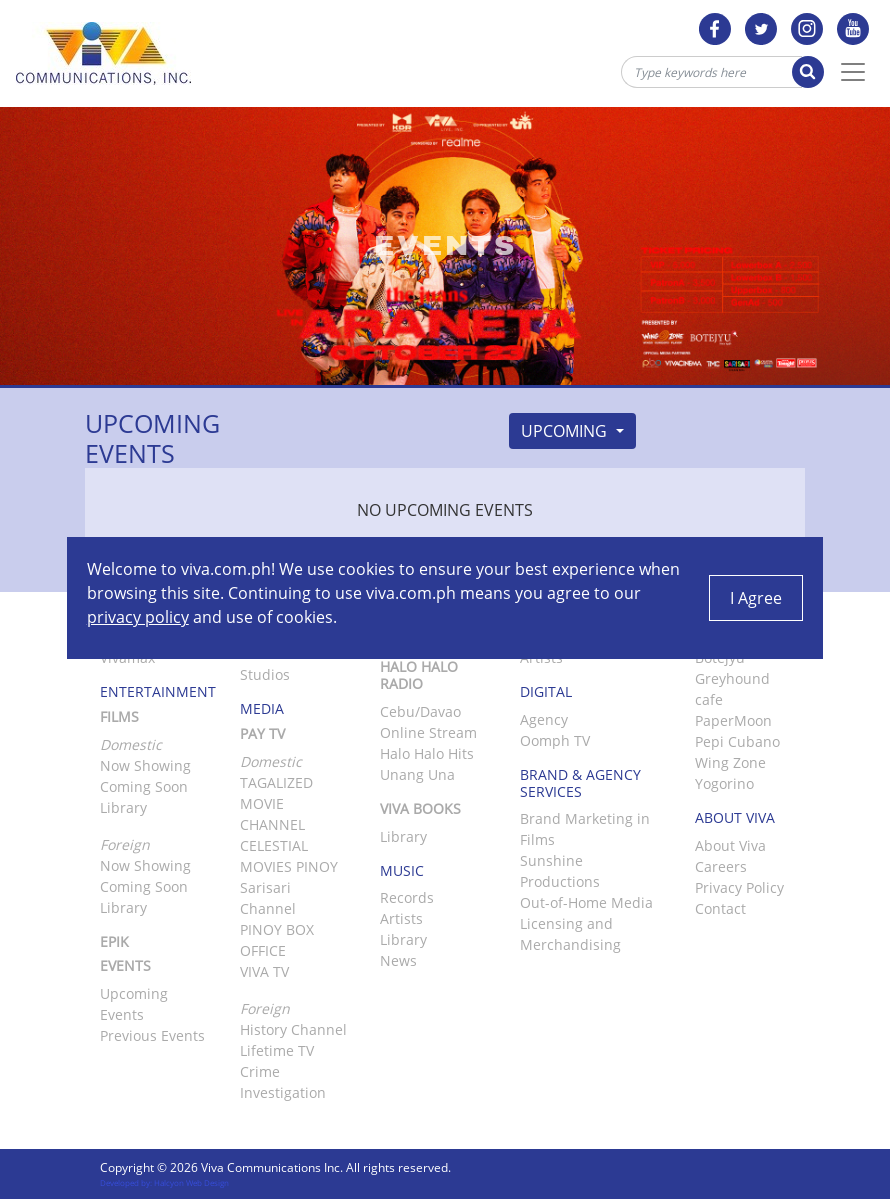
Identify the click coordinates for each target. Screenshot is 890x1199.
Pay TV (262, 733)
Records (407, 897)
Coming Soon (144, 786)
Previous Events (152, 1035)
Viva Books (420, 808)
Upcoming (566, 431)
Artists (401, 918)
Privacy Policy (739, 887)
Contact (720, 908)
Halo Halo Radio (419, 675)
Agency (544, 719)
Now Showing (145, 765)
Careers (721, 866)
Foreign (265, 1008)
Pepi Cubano (737, 741)
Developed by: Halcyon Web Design (164, 1182)
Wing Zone (730, 762)
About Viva (730, 845)
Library (123, 807)
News (398, 960)
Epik (114, 941)
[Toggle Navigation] (853, 72)
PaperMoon (733, 720)
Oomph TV (555, 740)
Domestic (271, 761)
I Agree (756, 598)
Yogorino (724, 783)
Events (125, 965)
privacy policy (138, 617)
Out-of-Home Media (586, 902)
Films (119, 716)
